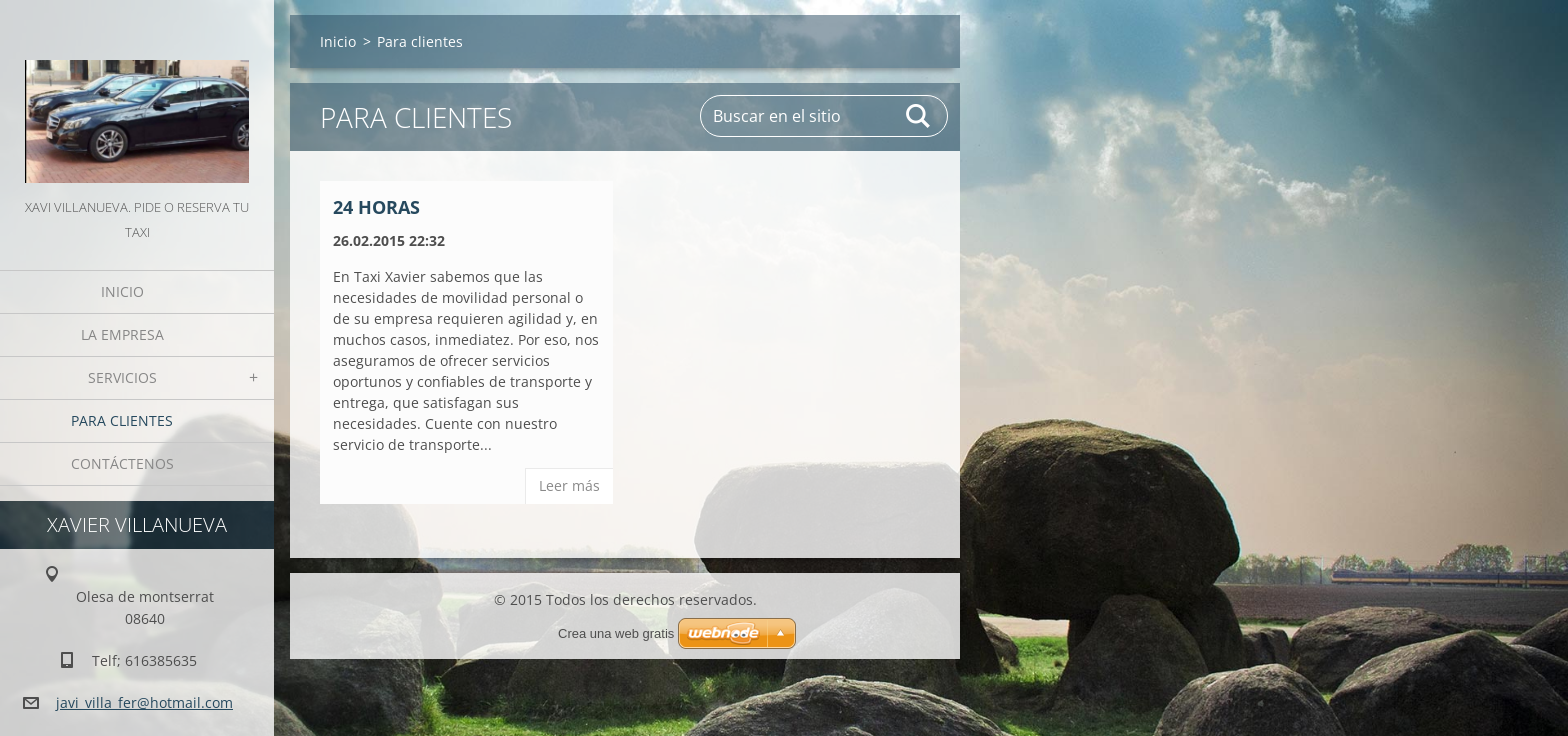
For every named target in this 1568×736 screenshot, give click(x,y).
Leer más (569, 485)
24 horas (376, 207)
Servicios (122, 377)
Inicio (122, 291)
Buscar (919, 116)
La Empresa (122, 334)
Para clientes (122, 420)
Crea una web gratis (616, 633)
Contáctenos (122, 463)
